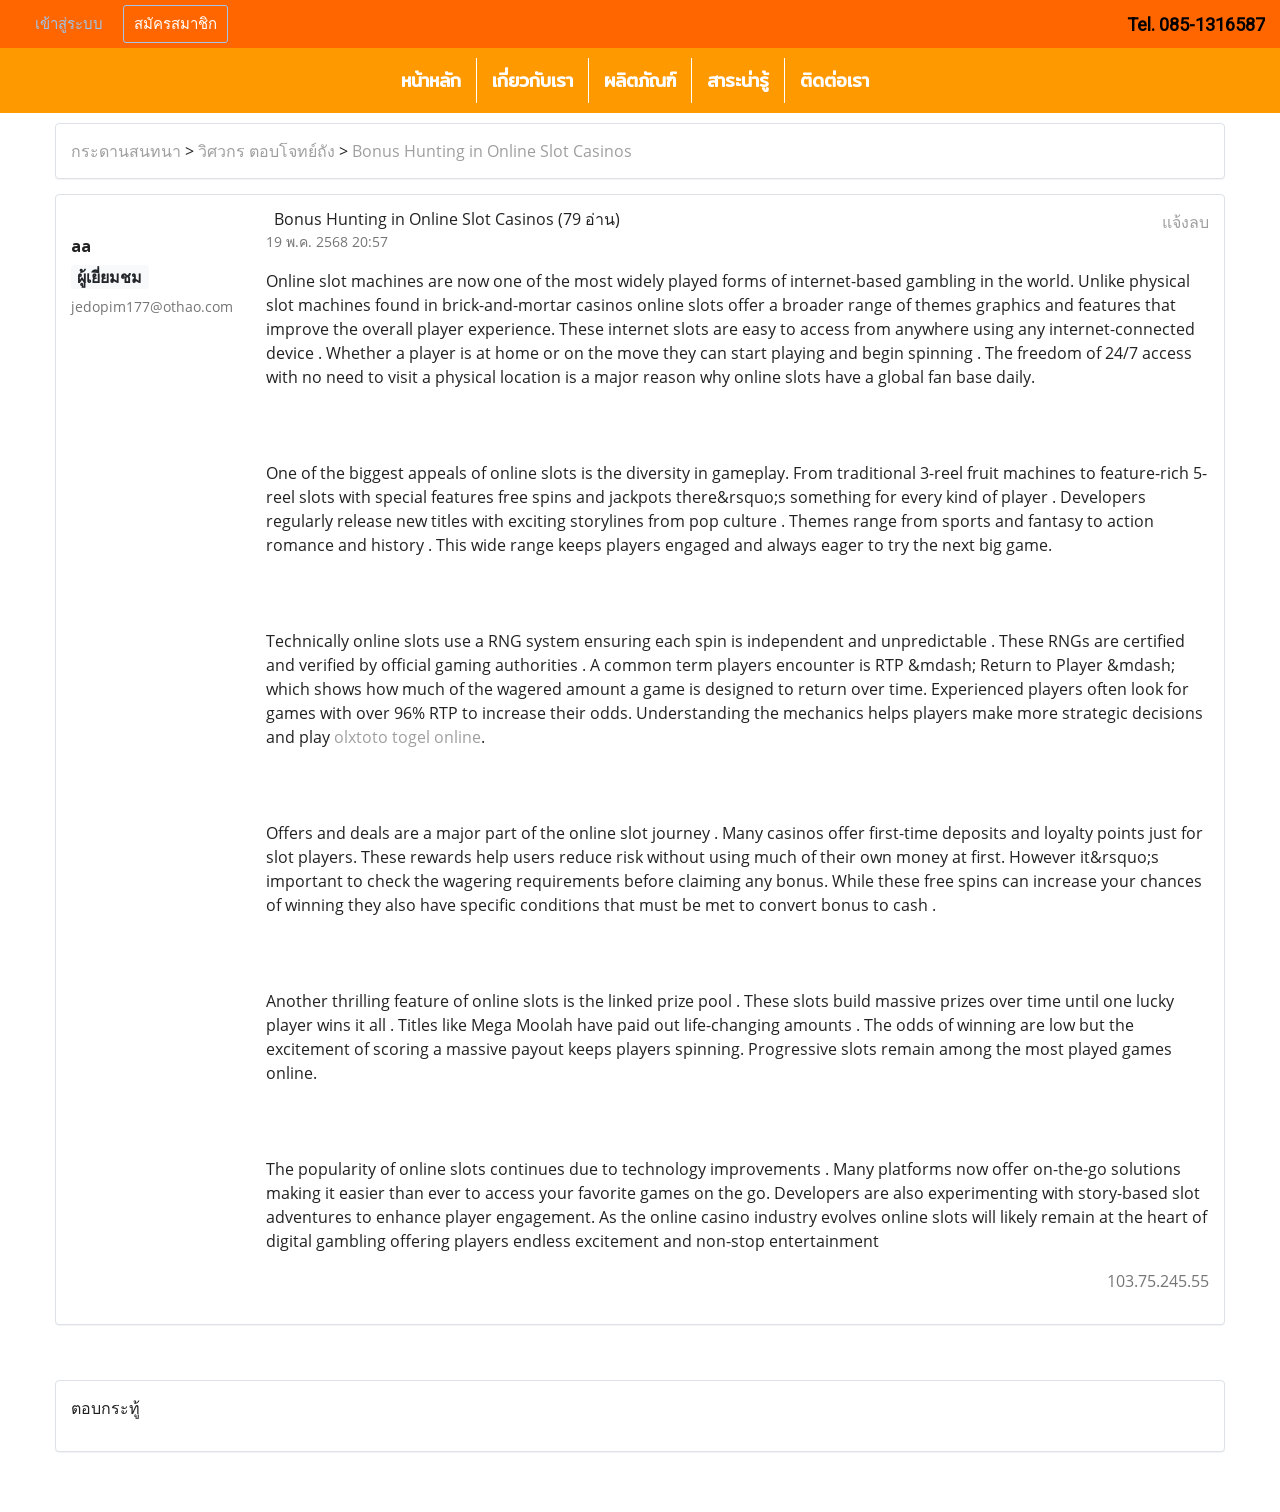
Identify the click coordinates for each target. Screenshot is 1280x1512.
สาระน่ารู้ (738, 80)
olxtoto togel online (407, 737)
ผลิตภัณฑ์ (640, 80)
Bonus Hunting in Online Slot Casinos (492, 151)
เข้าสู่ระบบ (69, 24)
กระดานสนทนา (126, 151)
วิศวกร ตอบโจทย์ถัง (266, 151)
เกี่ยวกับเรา (532, 80)
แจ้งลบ (1185, 222)
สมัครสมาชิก (175, 24)
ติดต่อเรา (834, 80)
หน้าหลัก (431, 80)
